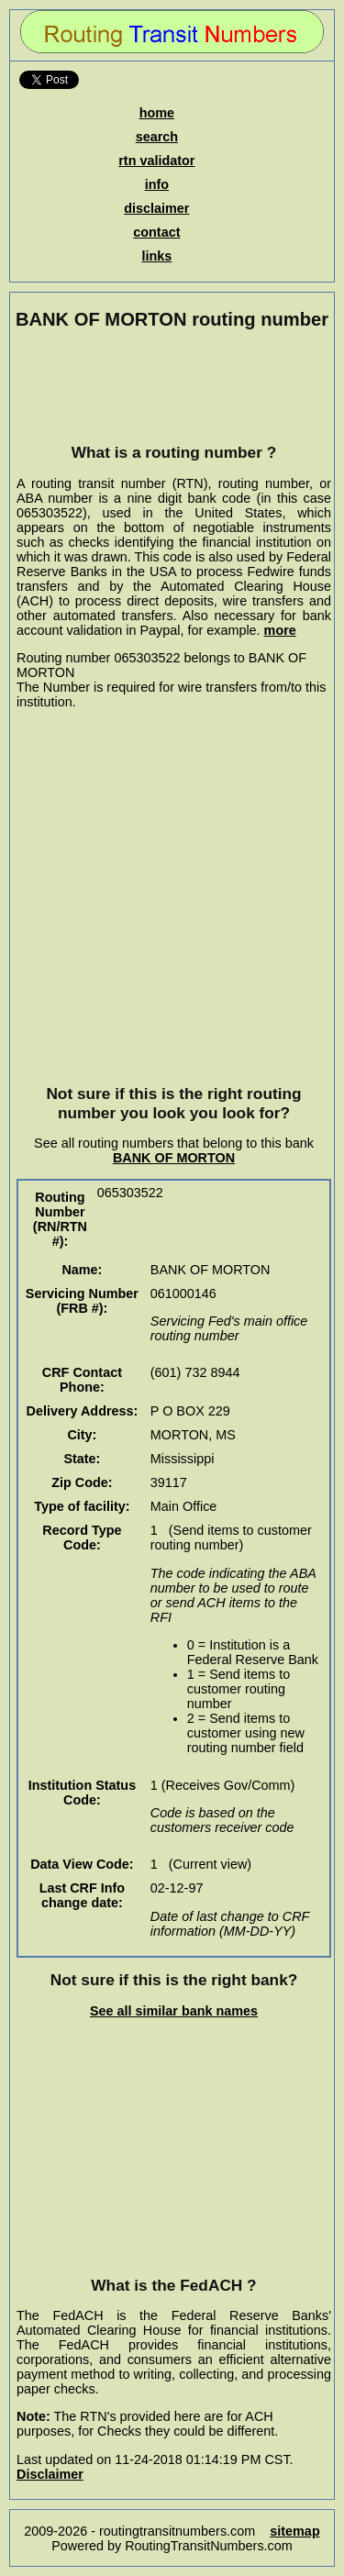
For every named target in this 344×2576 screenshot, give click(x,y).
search (157, 136)
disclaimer (156, 208)
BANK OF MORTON (174, 1157)
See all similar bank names (174, 2011)
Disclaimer (50, 2474)
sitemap (294, 2531)
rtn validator (156, 160)
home (156, 112)
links (156, 256)
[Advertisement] (174, 386)
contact (156, 232)
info (157, 184)
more (280, 630)
